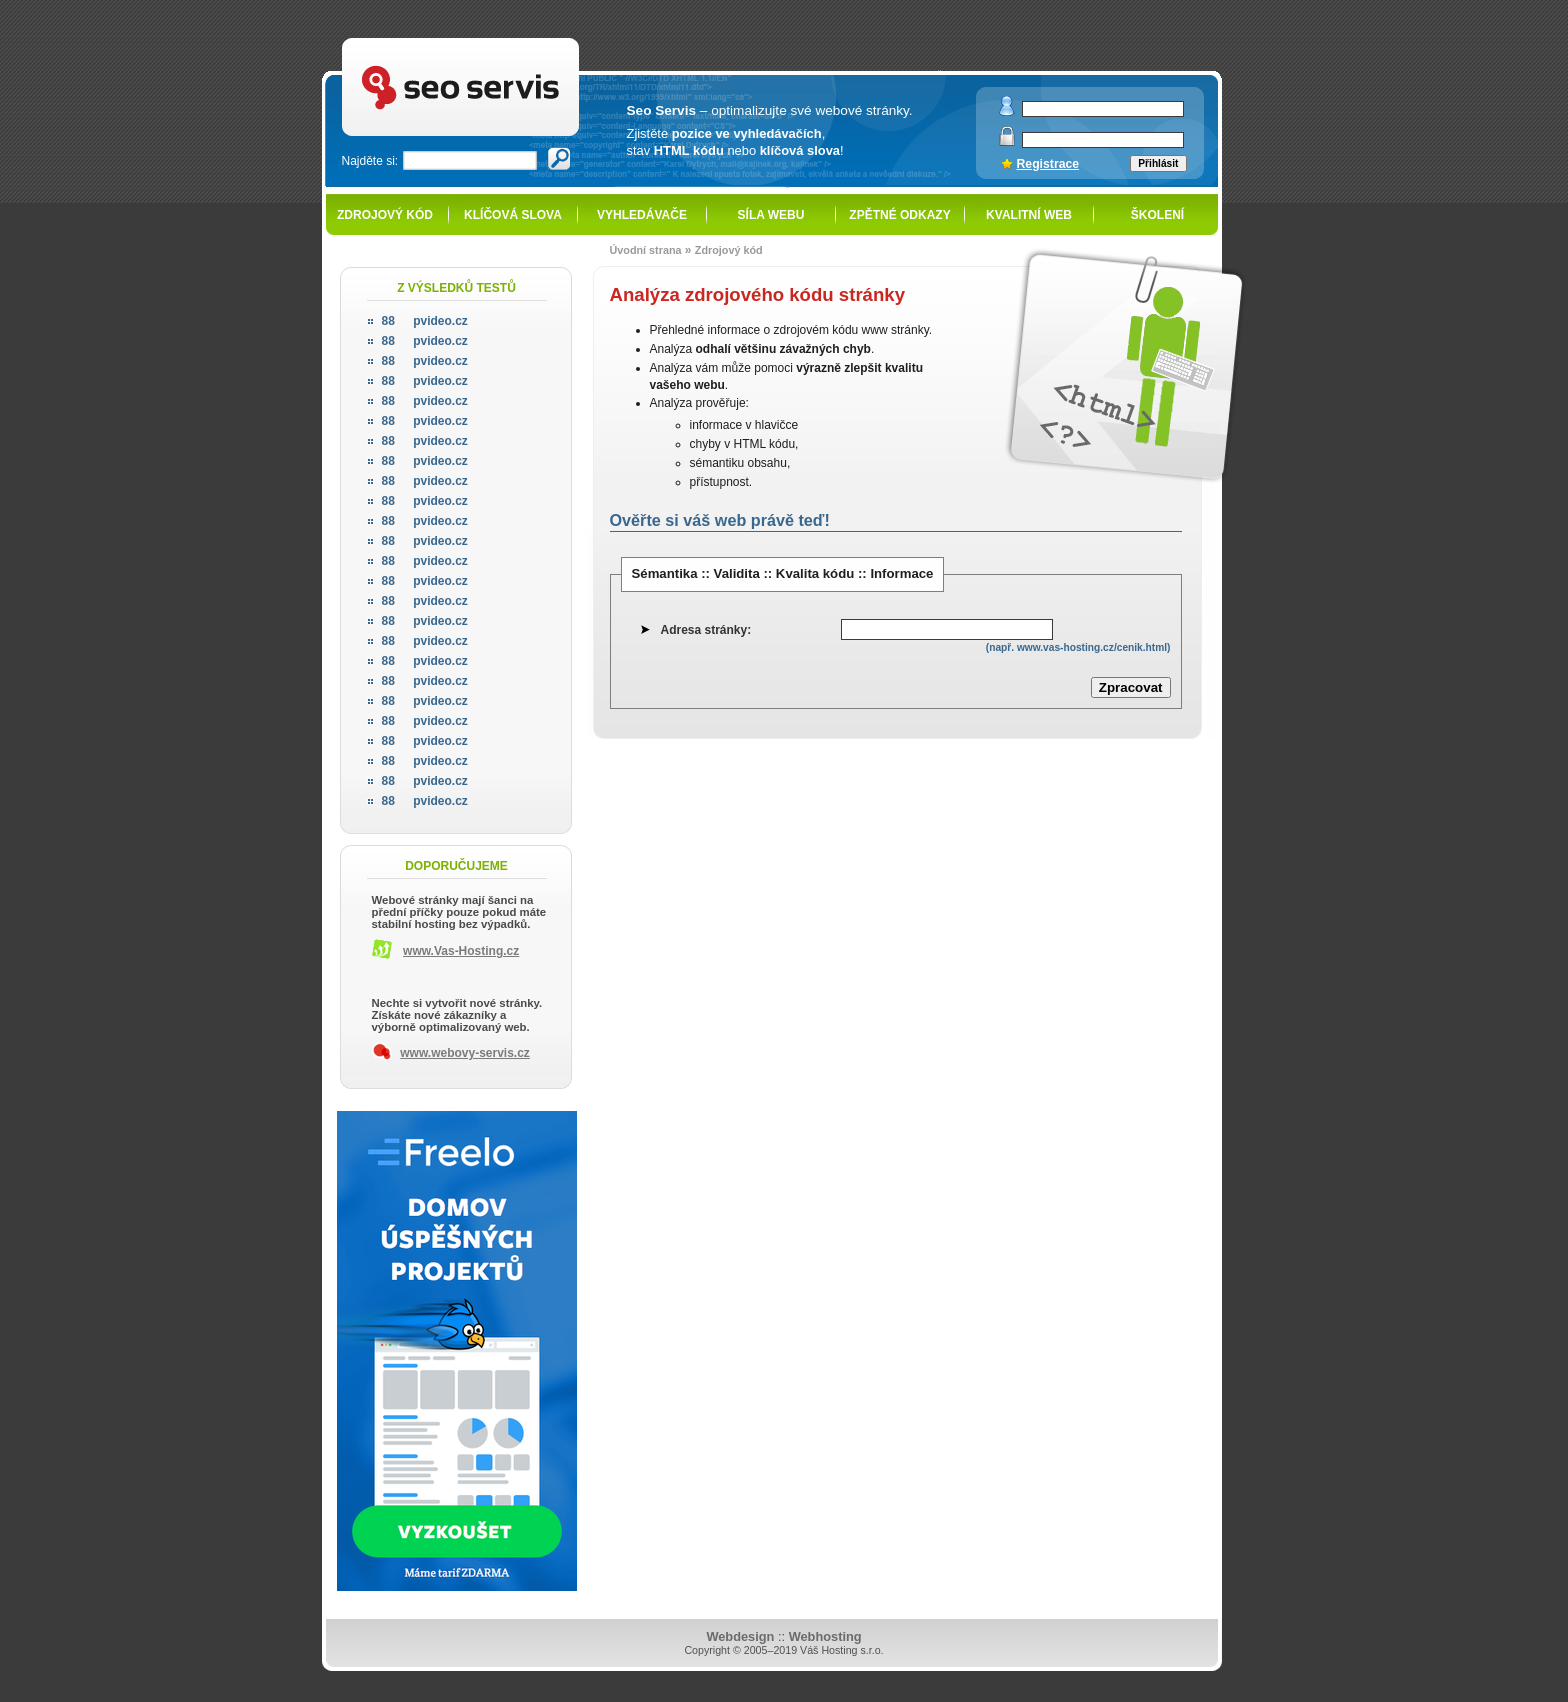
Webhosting (825, 1636)
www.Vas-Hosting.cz (461, 951)
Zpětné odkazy (899, 215)
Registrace (1048, 164)
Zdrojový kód (385, 215)
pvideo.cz (425, 321)
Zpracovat (1131, 687)
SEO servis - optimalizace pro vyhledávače (502, 40)
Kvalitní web (1029, 215)
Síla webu (771, 215)
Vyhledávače (642, 215)
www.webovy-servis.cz (465, 1053)
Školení (1157, 215)
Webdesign (740, 1636)
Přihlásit (1158, 163)
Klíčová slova (513, 215)
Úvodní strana (646, 250)
